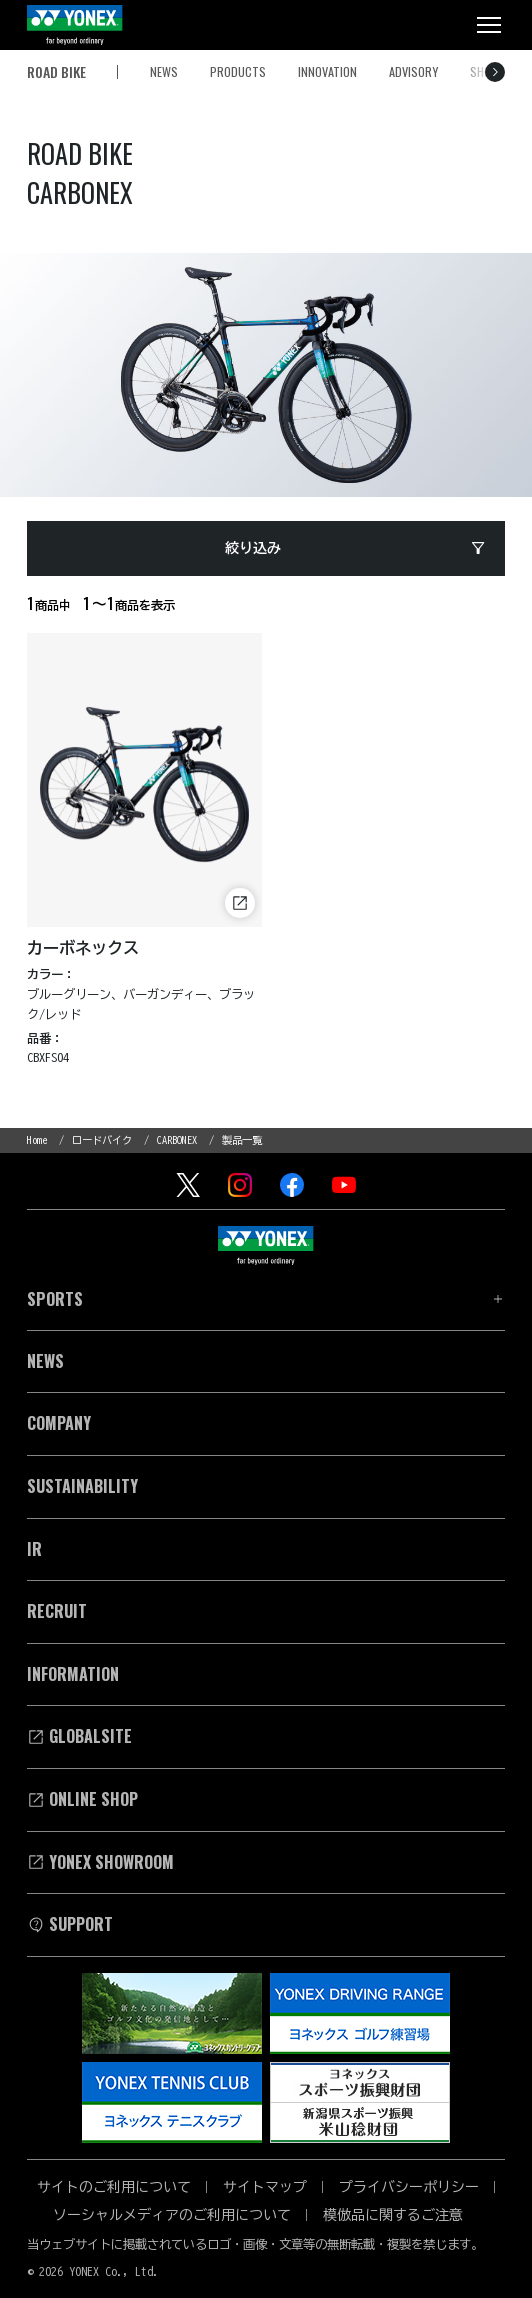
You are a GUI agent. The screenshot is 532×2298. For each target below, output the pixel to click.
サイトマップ (265, 2187)
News (45, 1361)
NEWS (164, 71)
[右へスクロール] (495, 72)
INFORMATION (73, 1674)
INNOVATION (327, 71)
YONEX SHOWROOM (100, 1862)
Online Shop (82, 1799)
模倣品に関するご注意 (393, 2215)
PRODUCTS (238, 71)
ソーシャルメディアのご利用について (172, 2215)
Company (59, 1423)
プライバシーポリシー (409, 2187)
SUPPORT (70, 1924)
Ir (34, 1549)
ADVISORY (413, 71)
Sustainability (82, 1486)
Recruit (57, 1611)
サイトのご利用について (114, 2187)
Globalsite (79, 1736)
